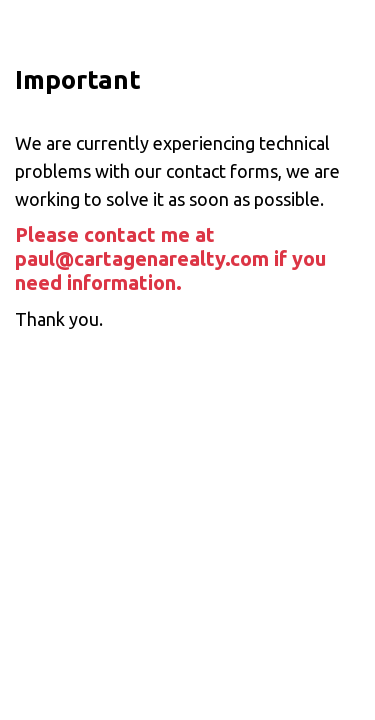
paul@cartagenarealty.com (142, 258)
